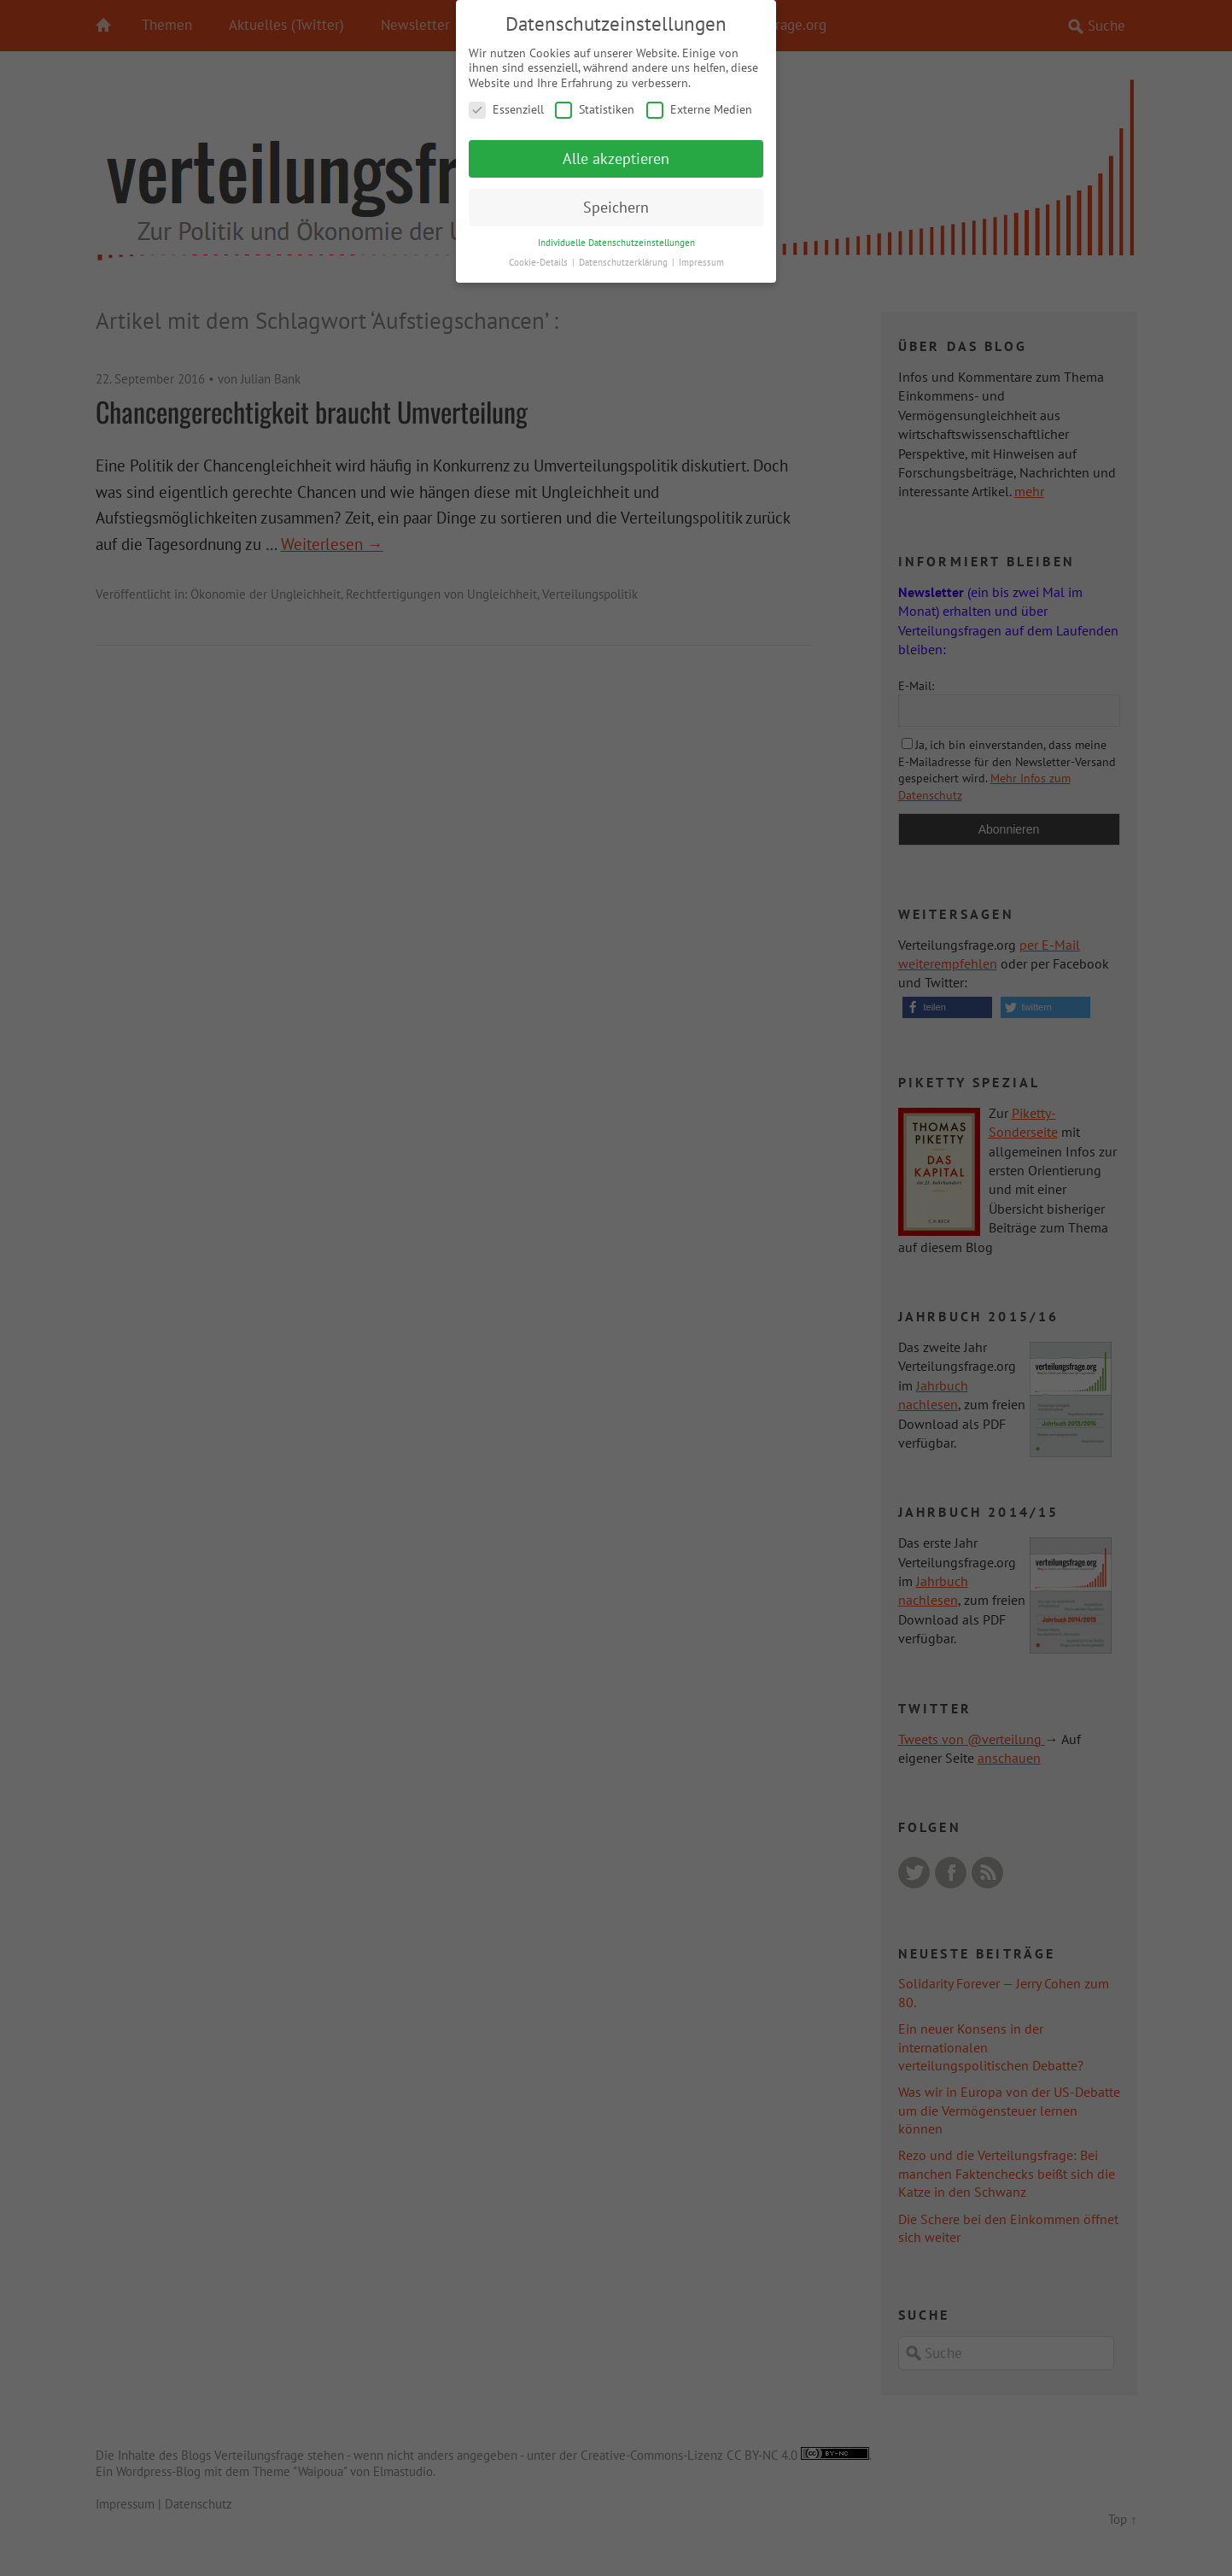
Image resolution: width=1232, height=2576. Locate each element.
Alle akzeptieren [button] (616, 157)
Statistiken (594, 109)
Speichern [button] (616, 206)
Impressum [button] (701, 260)
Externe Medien (699, 109)
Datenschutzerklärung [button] (624, 260)
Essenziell (506, 109)
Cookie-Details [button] (539, 260)
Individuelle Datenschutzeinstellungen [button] (616, 241)
